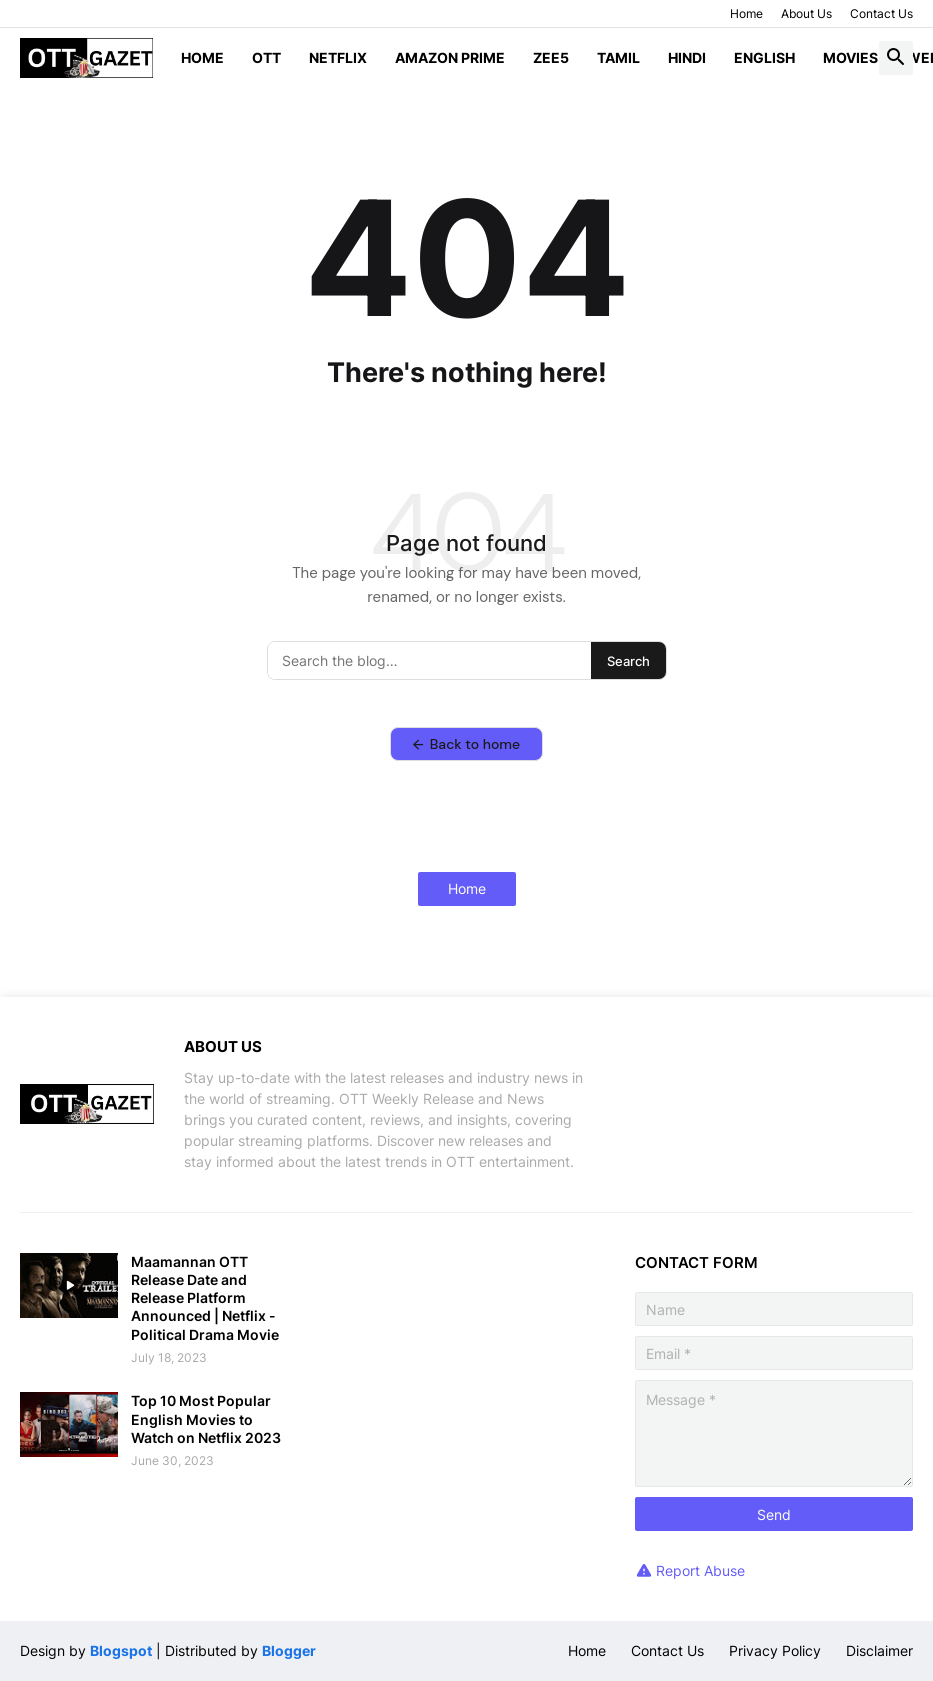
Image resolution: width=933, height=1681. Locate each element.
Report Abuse (700, 1570)
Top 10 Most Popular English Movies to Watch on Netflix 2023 (206, 1418)
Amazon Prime (450, 57)
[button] (896, 58)
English (764, 57)
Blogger (289, 1650)
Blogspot (121, 1650)
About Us (806, 13)
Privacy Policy (775, 1650)
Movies (850, 57)
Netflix (338, 57)
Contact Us (881, 13)
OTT (266, 57)
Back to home (466, 744)
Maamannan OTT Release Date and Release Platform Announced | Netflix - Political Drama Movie (205, 1298)
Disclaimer (879, 1650)
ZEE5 (551, 57)
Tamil (618, 57)
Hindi (687, 57)
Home (746, 13)
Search (628, 661)
